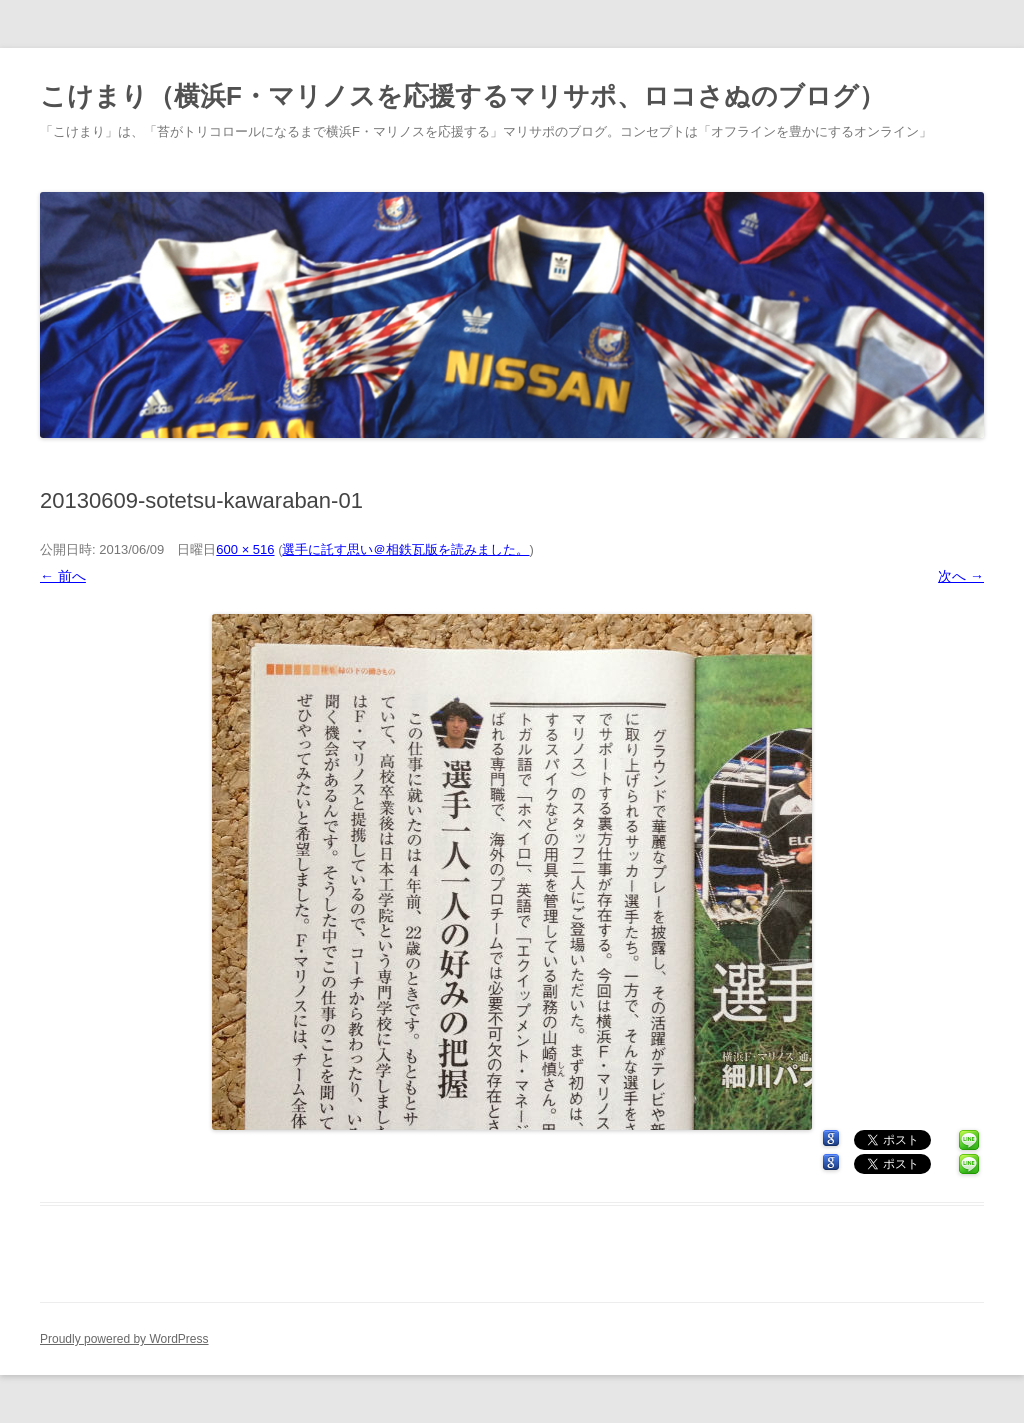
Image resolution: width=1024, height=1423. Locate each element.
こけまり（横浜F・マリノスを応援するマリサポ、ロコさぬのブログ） (462, 96)
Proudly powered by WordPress (124, 1339)
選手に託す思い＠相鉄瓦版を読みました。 (405, 549)
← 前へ (63, 576)
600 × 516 (245, 549)
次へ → (961, 576)
